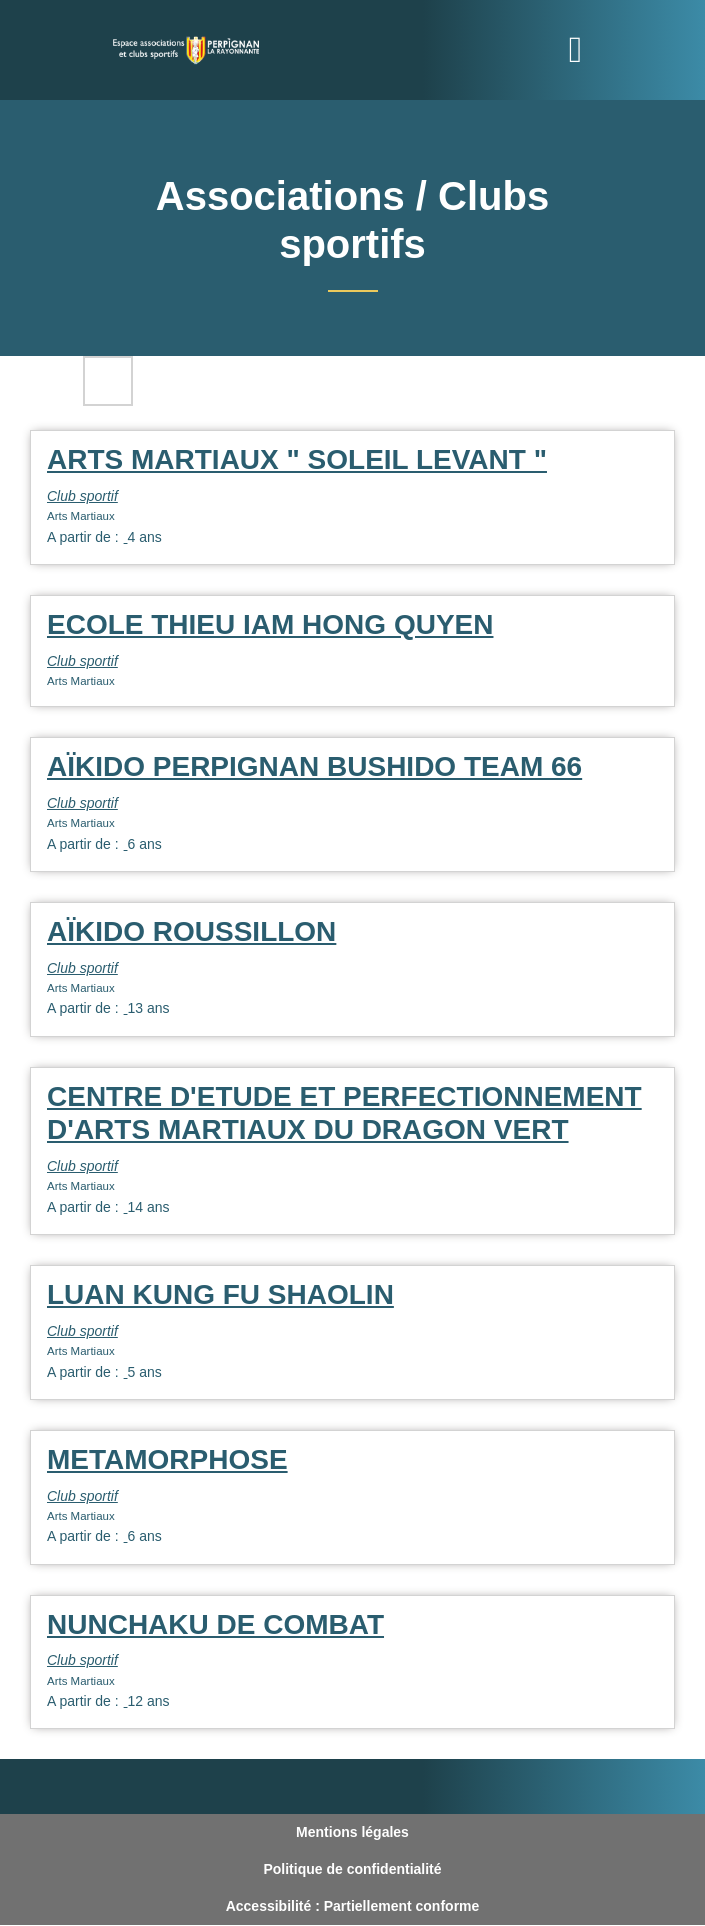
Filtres (108, 381)
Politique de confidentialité (352, 1869)
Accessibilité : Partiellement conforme (353, 1906)
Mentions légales (352, 1832)
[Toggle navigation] (576, 50)
